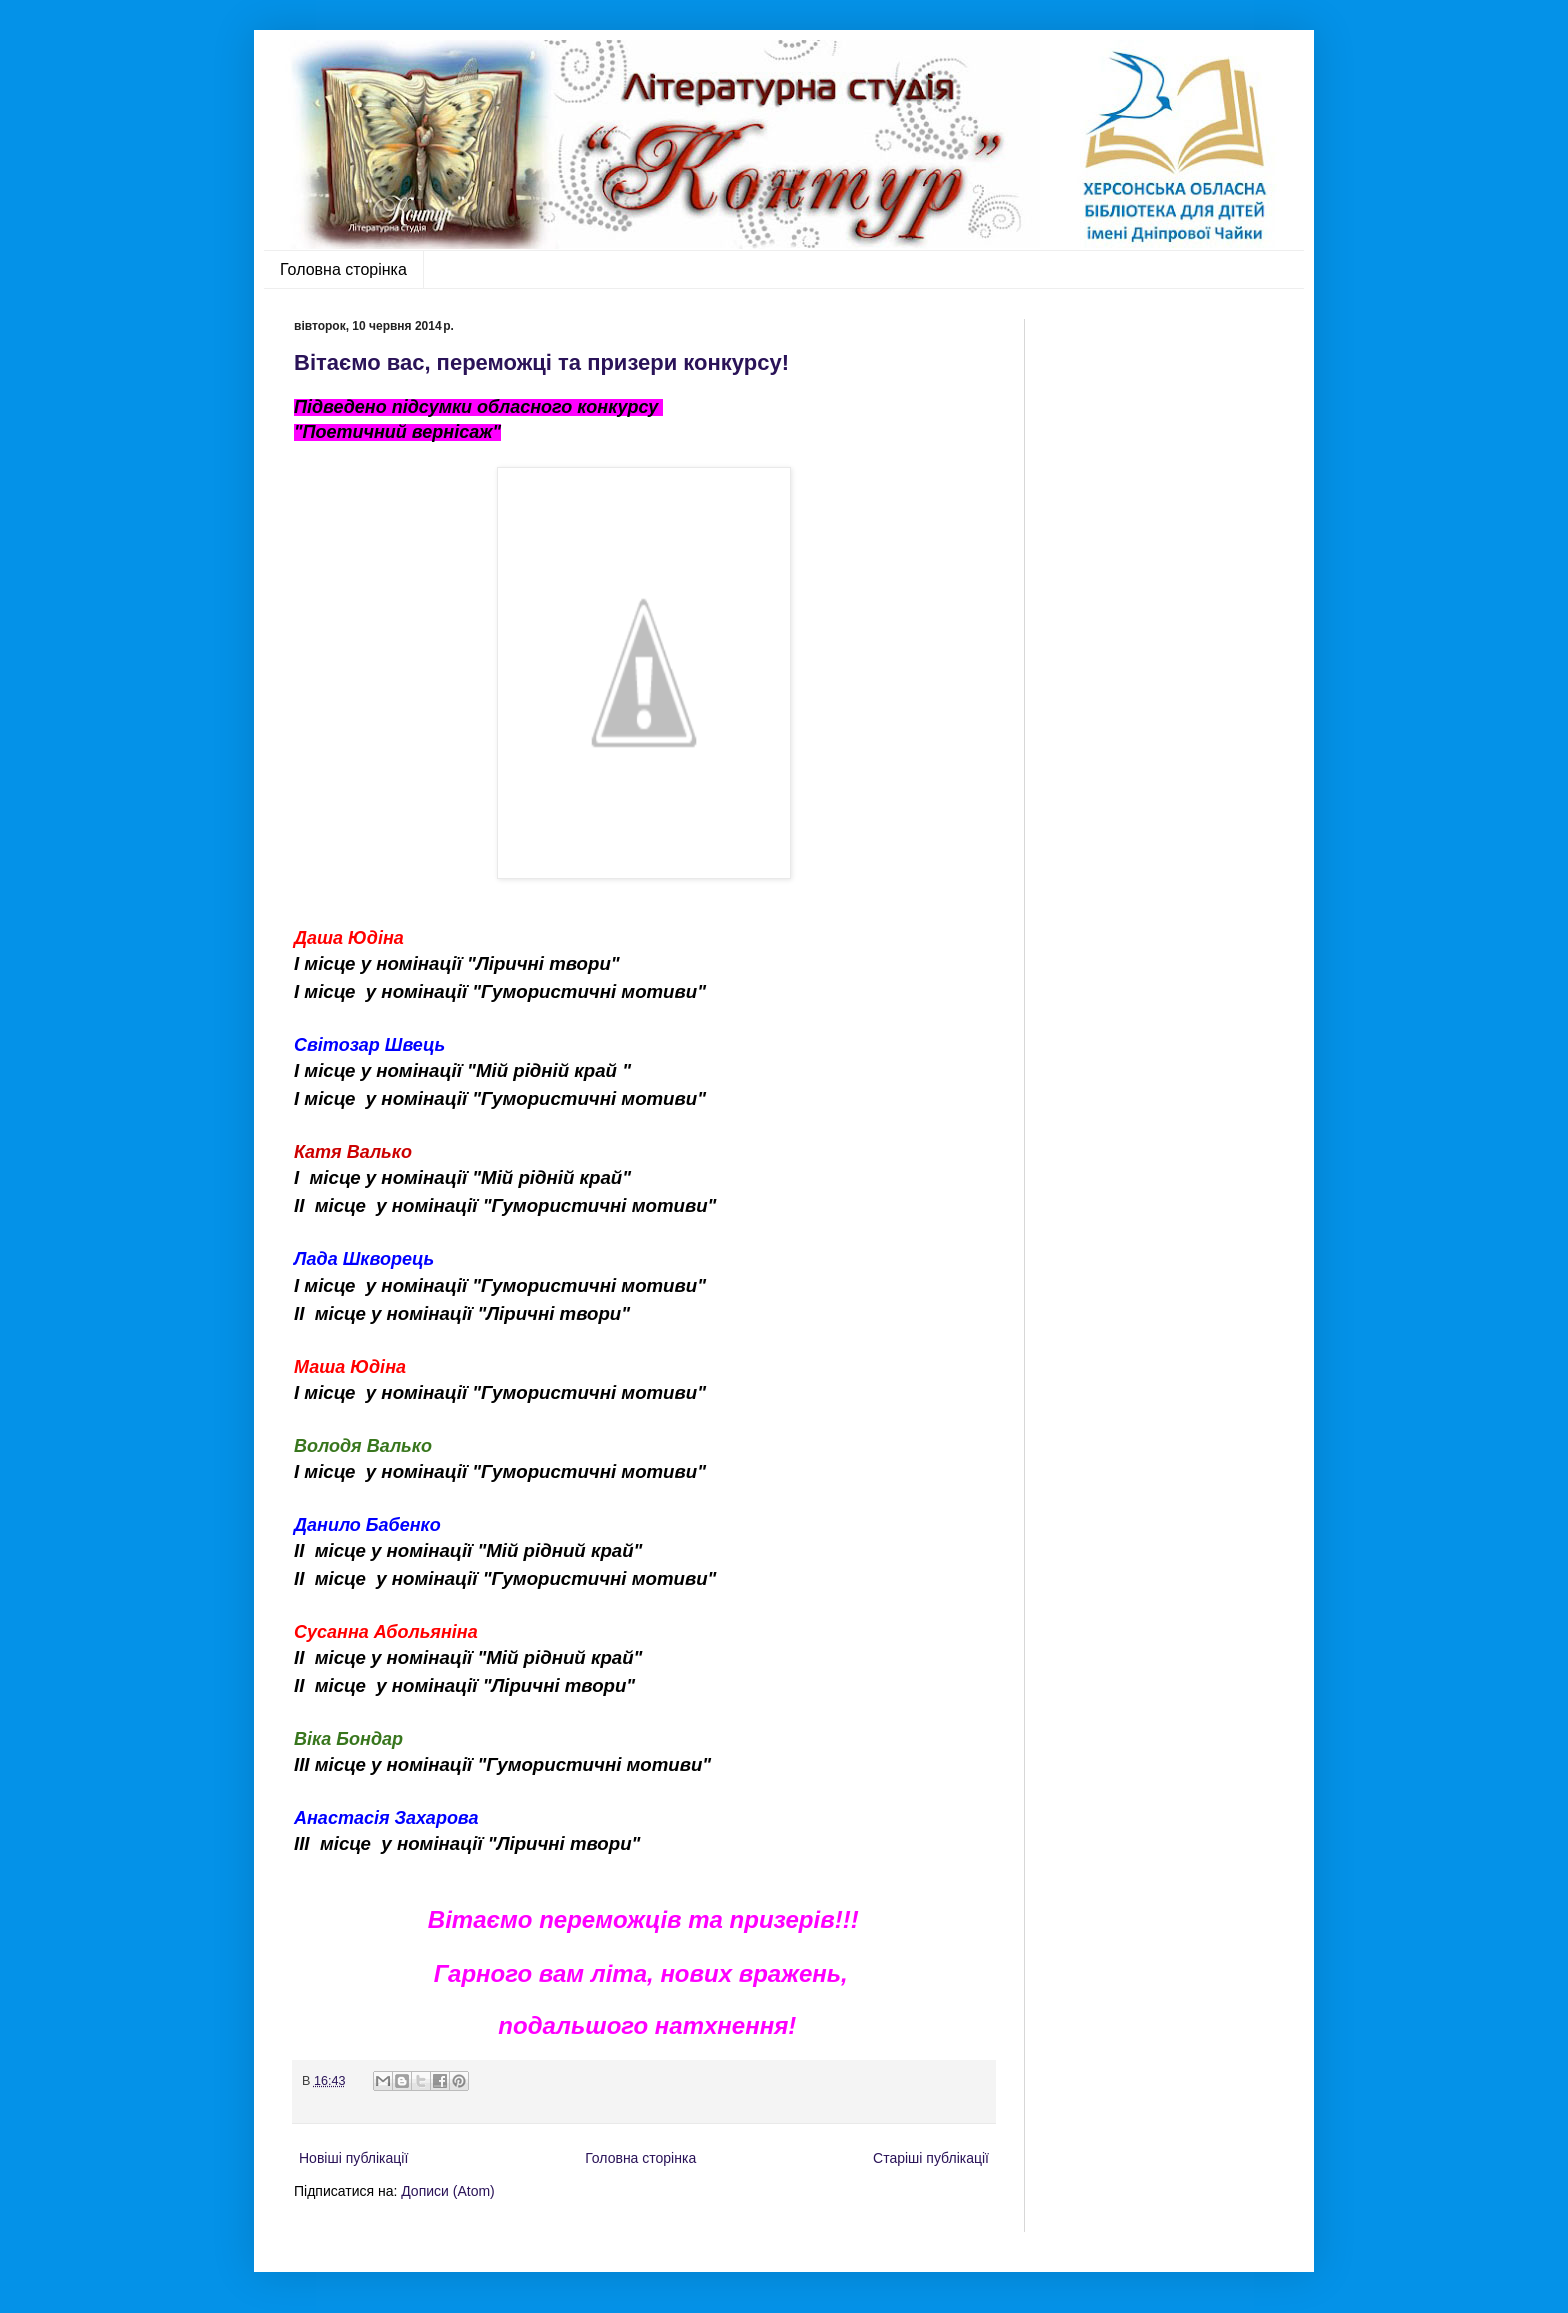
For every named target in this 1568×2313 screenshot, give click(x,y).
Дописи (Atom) (448, 2191)
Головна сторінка (343, 269)
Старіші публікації (931, 2158)
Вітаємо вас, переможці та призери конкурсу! (541, 362)
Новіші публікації (353, 2158)
